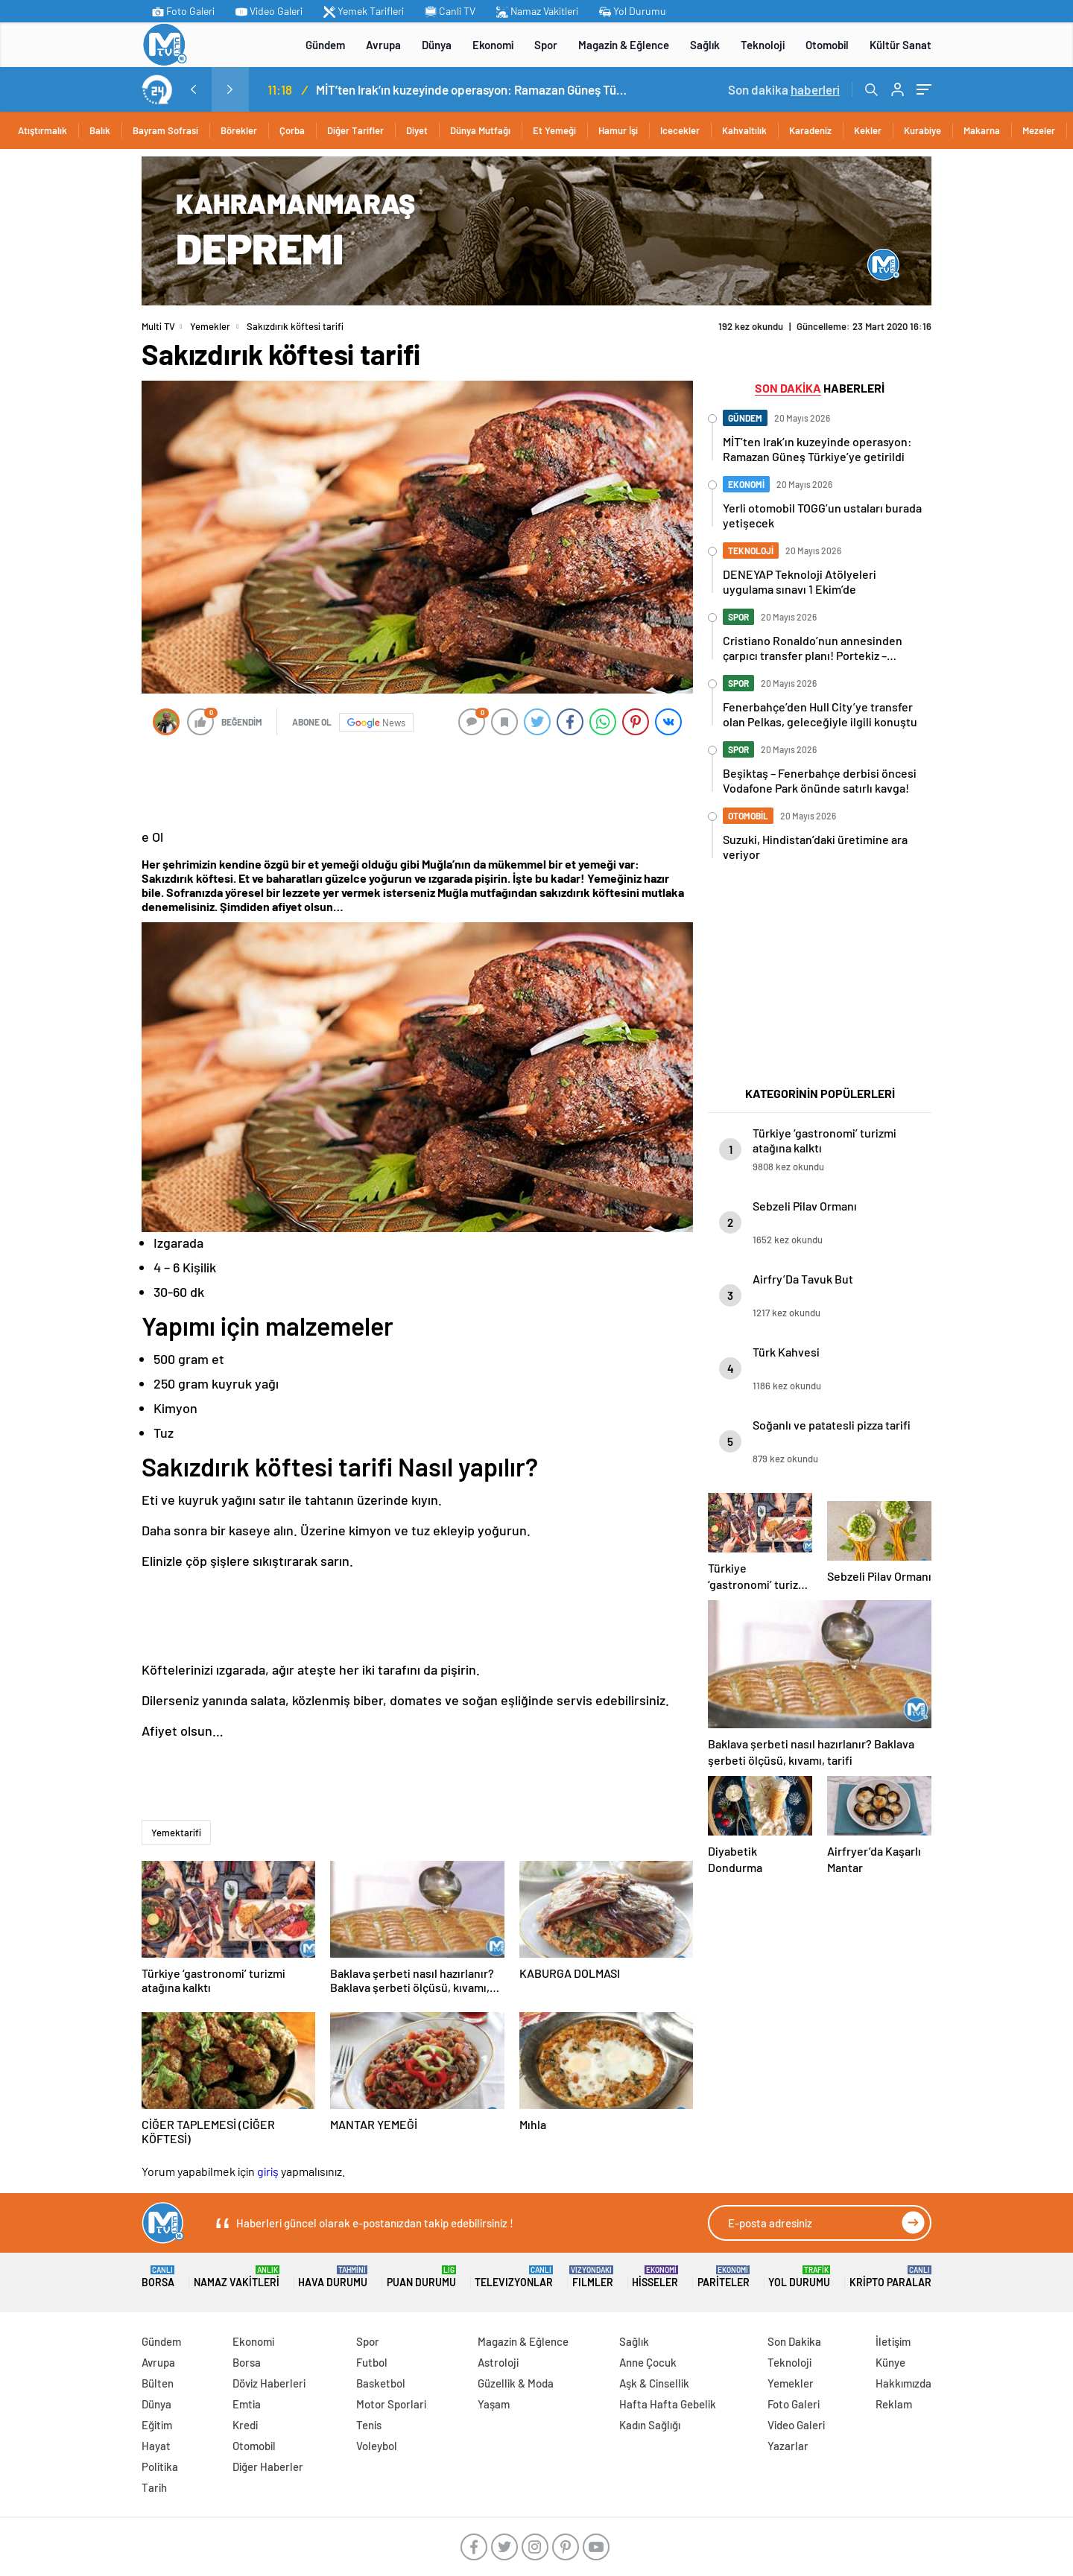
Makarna (981, 130)
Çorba (292, 130)
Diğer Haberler (267, 2466)
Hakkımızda (903, 2383)
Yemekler (210, 326)
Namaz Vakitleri (537, 11)
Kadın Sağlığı (649, 2424)
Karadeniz (810, 130)
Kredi (245, 2424)
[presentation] (193, 89)
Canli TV (450, 11)
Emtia (246, 2404)
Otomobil (827, 44)
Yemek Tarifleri (363, 11)
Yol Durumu (632, 11)
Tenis (369, 2424)
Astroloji (498, 2362)
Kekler (867, 130)
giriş (268, 2171)
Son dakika (784, 89)
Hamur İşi (618, 130)
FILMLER (592, 2276)
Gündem (325, 44)
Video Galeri (269, 11)
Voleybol (376, 2445)
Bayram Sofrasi (165, 130)
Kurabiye (922, 130)
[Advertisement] (74, 379)
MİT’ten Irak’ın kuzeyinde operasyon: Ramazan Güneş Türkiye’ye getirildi (472, 89)
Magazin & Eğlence (623, 44)
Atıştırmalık (42, 130)
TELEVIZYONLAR (514, 2276)
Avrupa (383, 44)
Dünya (437, 44)
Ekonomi (492, 44)
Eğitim (157, 2424)
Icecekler (680, 130)
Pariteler (723, 2276)
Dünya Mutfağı (480, 130)
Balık (99, 130)
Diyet (417, 130)
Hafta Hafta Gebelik (667, 2404)
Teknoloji (763, 44)
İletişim (893, 2341)
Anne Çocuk (648, 2362)
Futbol (371, 2362)
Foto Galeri (183, 11)
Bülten (158, 2383)
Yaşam (494, 2404)
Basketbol (380, 2383)
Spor (545, 44)
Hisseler (655, 2276)
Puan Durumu (421, 2276)
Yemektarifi (176, 1833)
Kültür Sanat (900, 44)
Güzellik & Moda (516, 2383)
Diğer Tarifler (355, 130)
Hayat (156, 2445)
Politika (160, 2466)
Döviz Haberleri (269, 2383)
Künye (890, 2362)
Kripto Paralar (890, 2276)
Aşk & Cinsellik (654, 2383)
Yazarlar (787, 2445)
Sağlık (705, 44)
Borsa (158, 2276)
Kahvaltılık (744, 130)
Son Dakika (794, 2341)
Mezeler (1038, 130)
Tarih (154, 2487)
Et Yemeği (554, 130)
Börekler (239, 130)
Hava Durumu (332, 2276)
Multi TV (158, 326)
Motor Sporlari (391, 2404)
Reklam (894, 2404)
